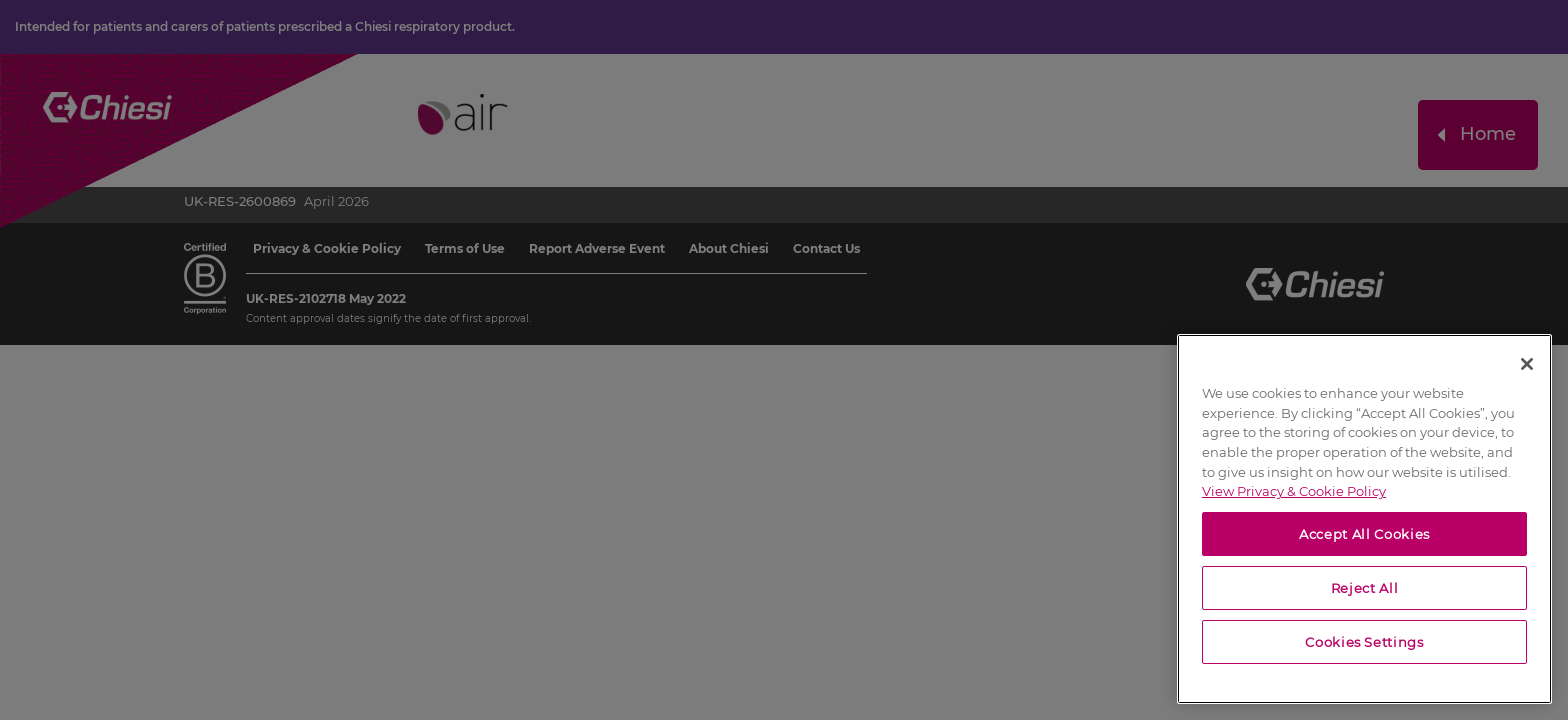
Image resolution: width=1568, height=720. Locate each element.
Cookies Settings (1364, 642)
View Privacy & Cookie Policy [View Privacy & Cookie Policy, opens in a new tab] (1294, 491)
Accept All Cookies (1364, 534)
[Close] (1527, 364)
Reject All (1365, 588)
